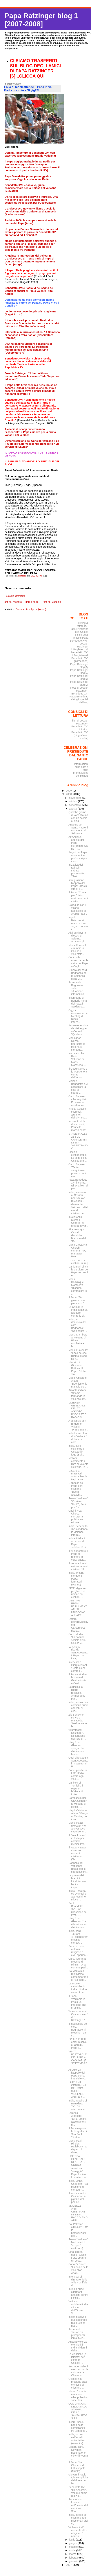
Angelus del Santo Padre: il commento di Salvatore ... (78, 829)
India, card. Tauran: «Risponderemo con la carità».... (78, 1936)
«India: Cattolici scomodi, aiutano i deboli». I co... (78, 1113)
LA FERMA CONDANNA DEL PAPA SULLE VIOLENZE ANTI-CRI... (77, 2089)
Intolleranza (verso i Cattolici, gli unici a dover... (78, 1221)
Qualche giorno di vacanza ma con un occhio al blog (78, 816)
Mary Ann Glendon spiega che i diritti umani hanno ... (76, 1748)
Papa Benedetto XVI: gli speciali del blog (79, 699)
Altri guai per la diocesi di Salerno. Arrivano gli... (77, 937)
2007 (69, 2564)
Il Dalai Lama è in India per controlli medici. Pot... (77, 1839)
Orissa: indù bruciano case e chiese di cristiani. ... (78, 2383)
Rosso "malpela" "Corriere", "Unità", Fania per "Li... (78, 1503)
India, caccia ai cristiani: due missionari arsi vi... (78, 2519)
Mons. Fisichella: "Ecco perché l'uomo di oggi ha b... (78, 1354)
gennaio (74, 2561)
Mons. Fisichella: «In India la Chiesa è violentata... (78, 949)
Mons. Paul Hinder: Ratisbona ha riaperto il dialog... (77, 2146)
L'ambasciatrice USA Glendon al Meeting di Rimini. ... (77, 1802)
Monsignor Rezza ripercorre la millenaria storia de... (76, 1044)
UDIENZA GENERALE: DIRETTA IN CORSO (77, 2160)
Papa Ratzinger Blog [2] (79, 683)
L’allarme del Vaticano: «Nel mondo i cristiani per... (78, 1209)
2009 (69, 790)
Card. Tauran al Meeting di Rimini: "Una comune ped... (78, 1963)
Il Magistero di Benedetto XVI (79, 651)
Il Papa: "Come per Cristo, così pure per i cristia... (78, 897)
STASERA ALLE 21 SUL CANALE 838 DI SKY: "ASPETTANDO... (78, 1141)
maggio (73, 2546)
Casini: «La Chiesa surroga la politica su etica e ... (75, 1516)
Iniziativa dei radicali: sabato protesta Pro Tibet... (76, 870)
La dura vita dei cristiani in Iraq (78, 1262)
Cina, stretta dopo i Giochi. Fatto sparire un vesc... (77, 2256)
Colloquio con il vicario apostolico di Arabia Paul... (77, 909)
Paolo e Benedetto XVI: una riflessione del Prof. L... (77, 1909)
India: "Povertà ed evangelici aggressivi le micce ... (77, 1895)
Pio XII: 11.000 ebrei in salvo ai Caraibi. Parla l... (77, 2043)
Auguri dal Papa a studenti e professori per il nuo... (77, 857)
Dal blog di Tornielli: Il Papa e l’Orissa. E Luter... (75, 1788)
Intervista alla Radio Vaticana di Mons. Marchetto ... (77, 1059)
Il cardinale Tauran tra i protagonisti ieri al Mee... (76, 2333)
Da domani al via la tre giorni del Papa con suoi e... (78, 1271)
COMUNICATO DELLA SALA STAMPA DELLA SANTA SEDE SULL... (78, 2411)
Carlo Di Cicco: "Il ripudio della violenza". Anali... (78, 2268)
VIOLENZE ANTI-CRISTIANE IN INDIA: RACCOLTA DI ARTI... (78, 2213)
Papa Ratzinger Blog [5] (79, 666)
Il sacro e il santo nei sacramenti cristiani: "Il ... (78, 1566)
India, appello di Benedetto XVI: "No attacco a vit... (77, 2105)
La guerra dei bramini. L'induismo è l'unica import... (77, 1881)
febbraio (74, 2557)
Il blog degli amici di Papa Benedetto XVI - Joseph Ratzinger (79, 640)
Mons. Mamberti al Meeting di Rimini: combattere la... (77, 1340)
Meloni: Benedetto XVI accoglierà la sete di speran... (78, 1087)
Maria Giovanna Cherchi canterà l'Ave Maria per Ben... (77, 1250)
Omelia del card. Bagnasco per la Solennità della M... (78, 974)
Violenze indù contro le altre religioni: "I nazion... (77, 2532)
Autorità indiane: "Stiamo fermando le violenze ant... (77, 1394)
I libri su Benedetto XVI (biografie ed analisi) (79, 734)
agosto (73, 808)
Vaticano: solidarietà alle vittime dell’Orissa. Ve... (78, 2307)
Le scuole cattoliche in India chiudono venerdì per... (78, 1988)
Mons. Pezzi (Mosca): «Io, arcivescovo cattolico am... (77, 1827)
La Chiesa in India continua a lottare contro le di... (78, 1311)
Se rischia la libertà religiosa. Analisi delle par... (76, 1692)
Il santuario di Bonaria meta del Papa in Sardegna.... (77, 1002)
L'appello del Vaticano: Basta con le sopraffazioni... (78, 1867)
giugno (73, 2543)
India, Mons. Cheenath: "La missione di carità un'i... (78, 2185)
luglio (72, 2539)
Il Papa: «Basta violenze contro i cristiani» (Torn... (77, 1853)
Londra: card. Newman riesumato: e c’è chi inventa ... (78, 2452)
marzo (73, 2553)
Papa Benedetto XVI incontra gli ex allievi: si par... (78, 1184)
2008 (69, 794)
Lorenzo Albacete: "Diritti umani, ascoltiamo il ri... (77, 2118)
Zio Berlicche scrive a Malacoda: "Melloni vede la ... (77, 1720)
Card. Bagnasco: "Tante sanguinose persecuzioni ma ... (78, 1170)
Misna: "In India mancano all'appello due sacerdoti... (78, 2396)
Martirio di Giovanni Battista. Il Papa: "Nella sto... (77, 1368)
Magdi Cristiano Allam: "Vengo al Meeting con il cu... (78, 1815)
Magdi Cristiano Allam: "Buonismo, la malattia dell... (77, 1382)
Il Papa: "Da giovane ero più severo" (76, 1300)
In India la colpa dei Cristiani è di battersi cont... (77, 1438)
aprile (72, 2550)
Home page (32, 601)
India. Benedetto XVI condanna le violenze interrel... (78, 1530)
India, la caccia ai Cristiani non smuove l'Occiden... (77, 1196)
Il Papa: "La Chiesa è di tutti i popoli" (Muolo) (76, 2467)
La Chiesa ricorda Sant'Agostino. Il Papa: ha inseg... (78, 1652)
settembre (75, 804)
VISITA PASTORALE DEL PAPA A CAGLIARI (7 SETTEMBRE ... (77, 2059)
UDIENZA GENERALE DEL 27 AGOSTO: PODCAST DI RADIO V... (77, 1410)
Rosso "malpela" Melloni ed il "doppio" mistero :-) (78, 2244)
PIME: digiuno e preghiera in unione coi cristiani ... (77, 1592)
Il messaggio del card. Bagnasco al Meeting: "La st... (77, 2029)
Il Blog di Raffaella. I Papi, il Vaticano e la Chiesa (79, 627)
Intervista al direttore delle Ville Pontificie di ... (78, 2281)
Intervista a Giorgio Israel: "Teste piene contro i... (78, 1666)
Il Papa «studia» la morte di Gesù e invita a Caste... (77, 1679)
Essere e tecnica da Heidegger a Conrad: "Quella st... (78, 1030)
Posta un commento (15, 596)
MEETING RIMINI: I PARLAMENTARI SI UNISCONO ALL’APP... (77, 1608)
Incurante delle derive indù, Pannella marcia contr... (78, 1126)
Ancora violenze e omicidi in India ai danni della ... (77, 2346)
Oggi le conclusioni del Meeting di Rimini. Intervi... (78, 1016)
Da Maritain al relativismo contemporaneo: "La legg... (78, 1975)
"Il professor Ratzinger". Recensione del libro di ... (77, 1734)
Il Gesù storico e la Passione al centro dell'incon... (78, 1073)
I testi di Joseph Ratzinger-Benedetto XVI (79, 690)
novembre (75, 797)
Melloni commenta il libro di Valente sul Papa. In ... (78, 1462)
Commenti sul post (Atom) (31, 609)
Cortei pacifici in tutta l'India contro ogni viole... (77, 1774)
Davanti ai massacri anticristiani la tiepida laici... (77, 1475)
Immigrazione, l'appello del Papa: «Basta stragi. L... (77, 884)
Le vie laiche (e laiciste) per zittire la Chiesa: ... (77, 2358)
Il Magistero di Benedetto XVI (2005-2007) (79, 658)
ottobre (73, 801)
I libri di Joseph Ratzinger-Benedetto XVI (79, 723)
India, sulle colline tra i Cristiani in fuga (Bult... (76, 1450)
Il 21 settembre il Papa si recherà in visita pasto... (78, 1555)
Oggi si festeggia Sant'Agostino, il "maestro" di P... (78, 1762)
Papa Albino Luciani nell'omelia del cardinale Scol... (78, 2505)
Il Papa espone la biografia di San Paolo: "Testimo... (77, 2133)
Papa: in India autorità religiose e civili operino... (78, 1950)
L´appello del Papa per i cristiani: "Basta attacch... (75, 1488)
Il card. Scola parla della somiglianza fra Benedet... (77, 2426)
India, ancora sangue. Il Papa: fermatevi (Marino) (76, 1578)
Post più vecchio (51, 601)
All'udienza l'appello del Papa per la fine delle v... (77, 2074)
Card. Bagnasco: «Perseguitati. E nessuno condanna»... (78, 1101)
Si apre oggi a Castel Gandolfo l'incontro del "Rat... (77, 1235)
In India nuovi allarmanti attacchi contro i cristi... (78, 2293)
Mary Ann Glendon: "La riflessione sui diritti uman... (77, 1923)
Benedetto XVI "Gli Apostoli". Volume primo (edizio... (77, 2491)
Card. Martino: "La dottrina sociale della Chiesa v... (77, 1638)
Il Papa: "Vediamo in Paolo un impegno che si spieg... (77, 2002)
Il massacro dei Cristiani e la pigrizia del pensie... (77, 2197)
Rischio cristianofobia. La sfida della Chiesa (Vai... (77, 1156)
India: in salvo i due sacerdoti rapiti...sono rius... (77, 2321)
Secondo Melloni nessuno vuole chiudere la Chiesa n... (78, 2371)
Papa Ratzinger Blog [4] (79, 671)
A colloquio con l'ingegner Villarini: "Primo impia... (78, 1425)
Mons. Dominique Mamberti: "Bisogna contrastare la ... (77, 1286)
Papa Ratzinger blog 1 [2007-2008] (41, 20)
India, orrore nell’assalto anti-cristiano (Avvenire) (77, 2439)
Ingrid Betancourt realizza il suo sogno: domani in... (78, 923)
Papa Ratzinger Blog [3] (79, 677)
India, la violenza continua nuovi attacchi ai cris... (78, 1706)
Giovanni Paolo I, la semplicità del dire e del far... (78, 2479)
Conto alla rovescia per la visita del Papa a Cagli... (78, 962)
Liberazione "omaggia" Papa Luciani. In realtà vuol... (78, 2173)
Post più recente (12, 601)
